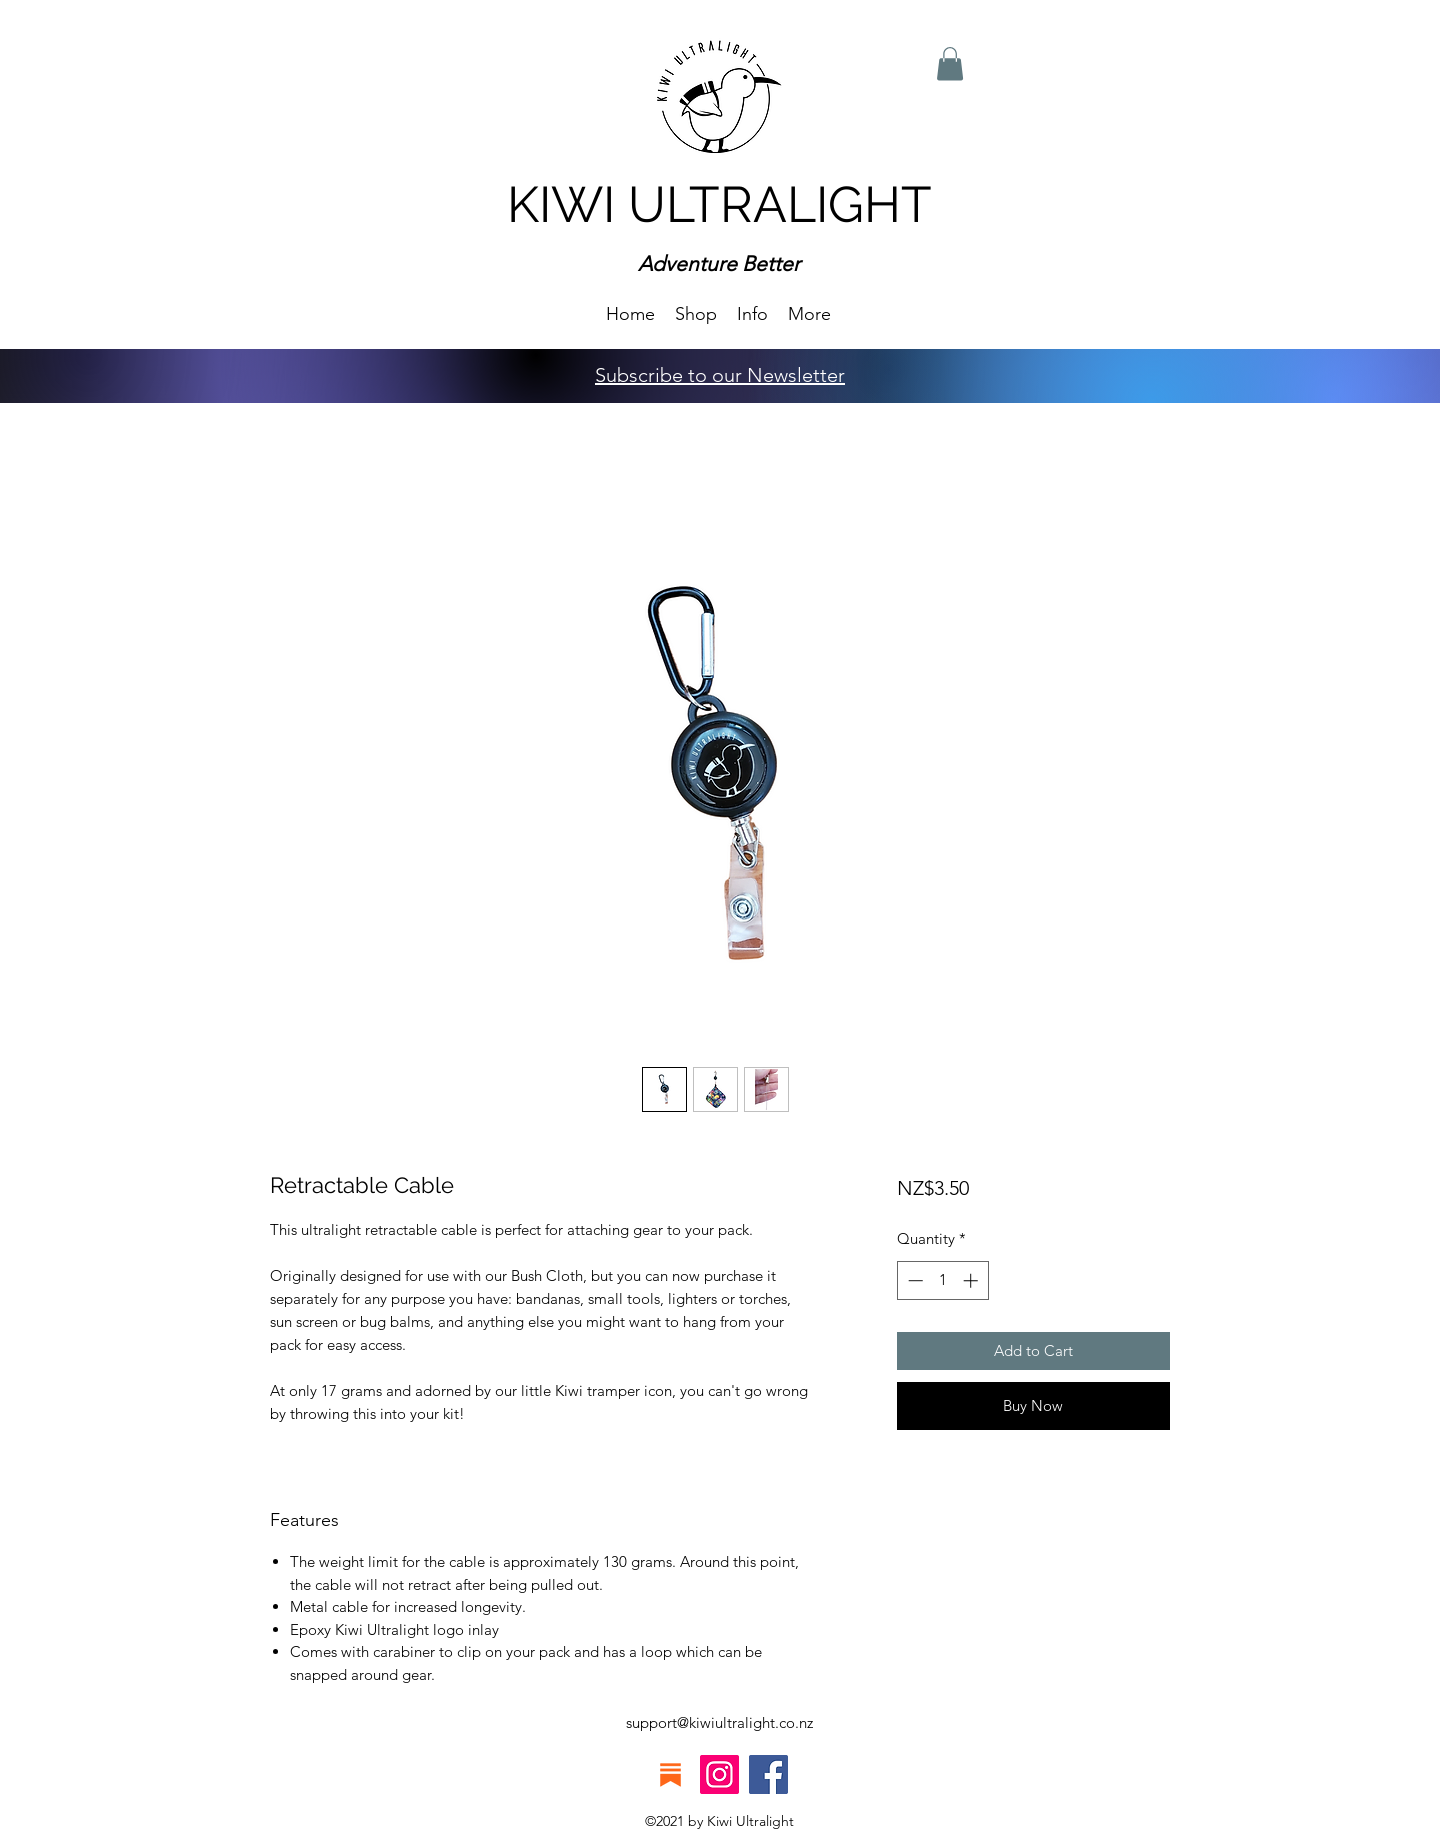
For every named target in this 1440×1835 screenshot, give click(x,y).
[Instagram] (719, 1774)
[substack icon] (670, 1774)
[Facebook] (768, 1774)
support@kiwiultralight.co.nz (719, 1722)
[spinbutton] (942, 1280)
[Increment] (972, 1280)
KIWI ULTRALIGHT (719, 204)
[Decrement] (913, 1280)
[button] (752, 313)
